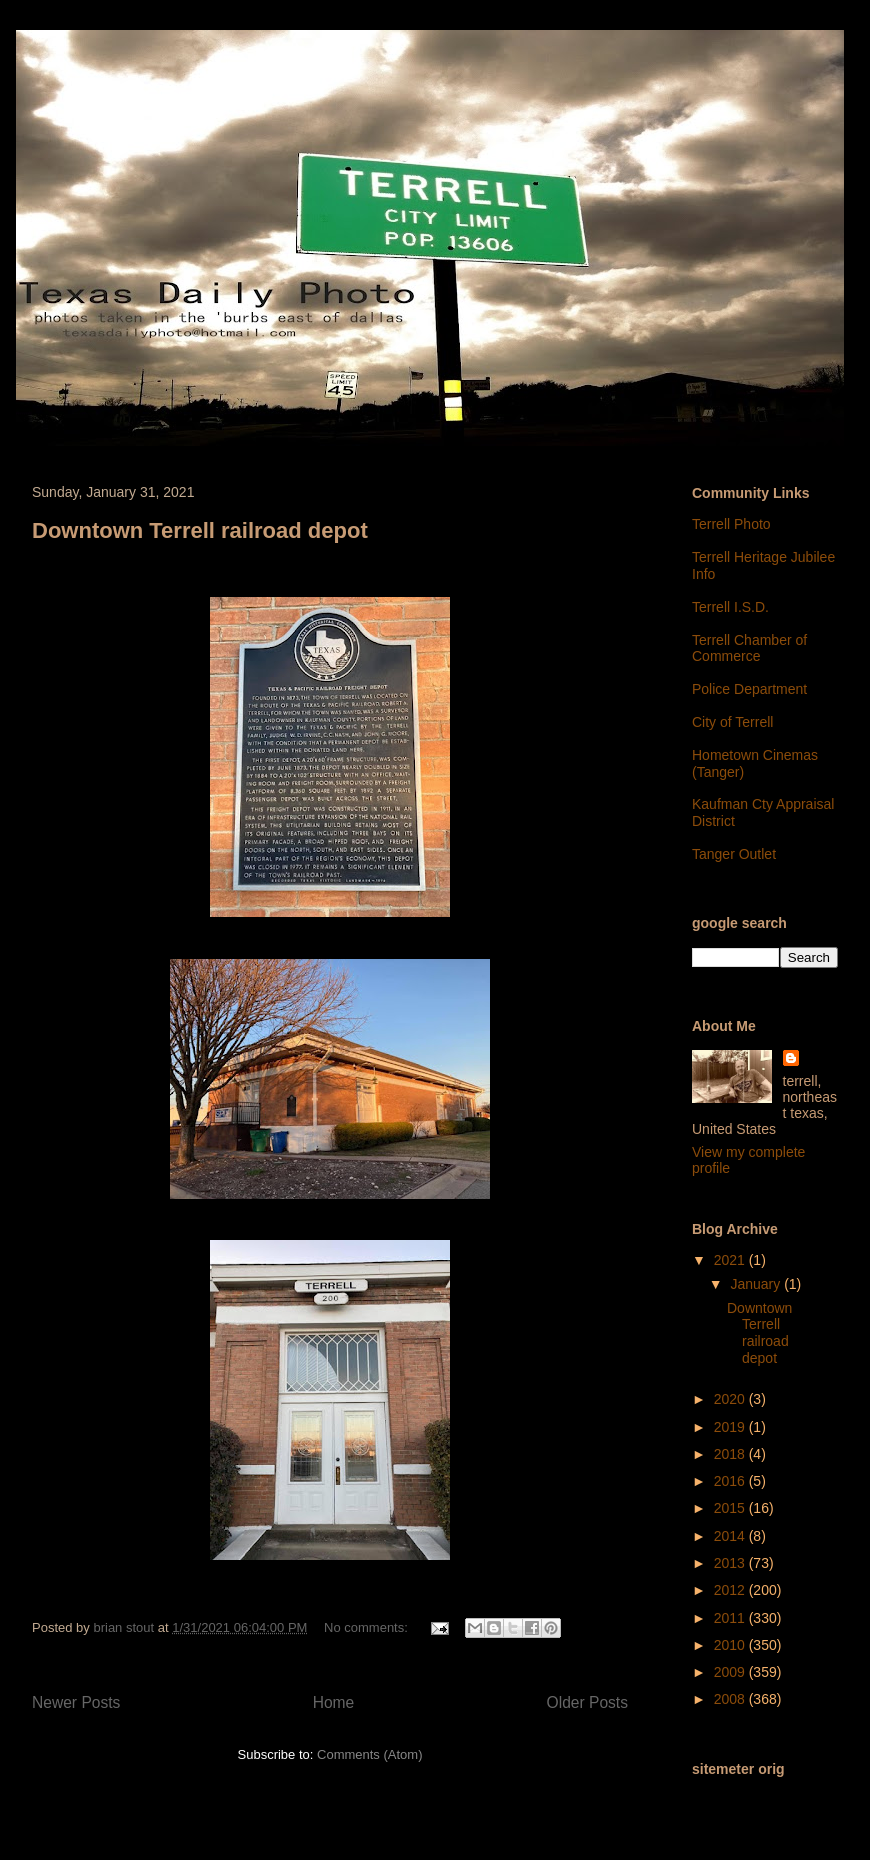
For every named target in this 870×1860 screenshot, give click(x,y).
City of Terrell (732, 722)
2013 (731, 1563)
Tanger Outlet (734, 854)
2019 (731, 1427)
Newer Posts (76, 1702)
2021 (731, 1260)
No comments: (367, 1627)
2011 (731, 1618)
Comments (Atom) (369, 1754)
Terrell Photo (731, 524)
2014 (731, 1536)
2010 (731, 1645)
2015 (731, 1508)
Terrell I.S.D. (730, 607)
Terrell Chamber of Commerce (749, 648)
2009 (731, 1672)
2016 (731, 1481)
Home (334, 1702)
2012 (731, 1590)
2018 (731, 1454)
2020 (731, 1399)
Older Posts (587, 1702)
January (757, 1284)
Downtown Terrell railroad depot (200, 530)
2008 (731, 1699)
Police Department (749, 689)
